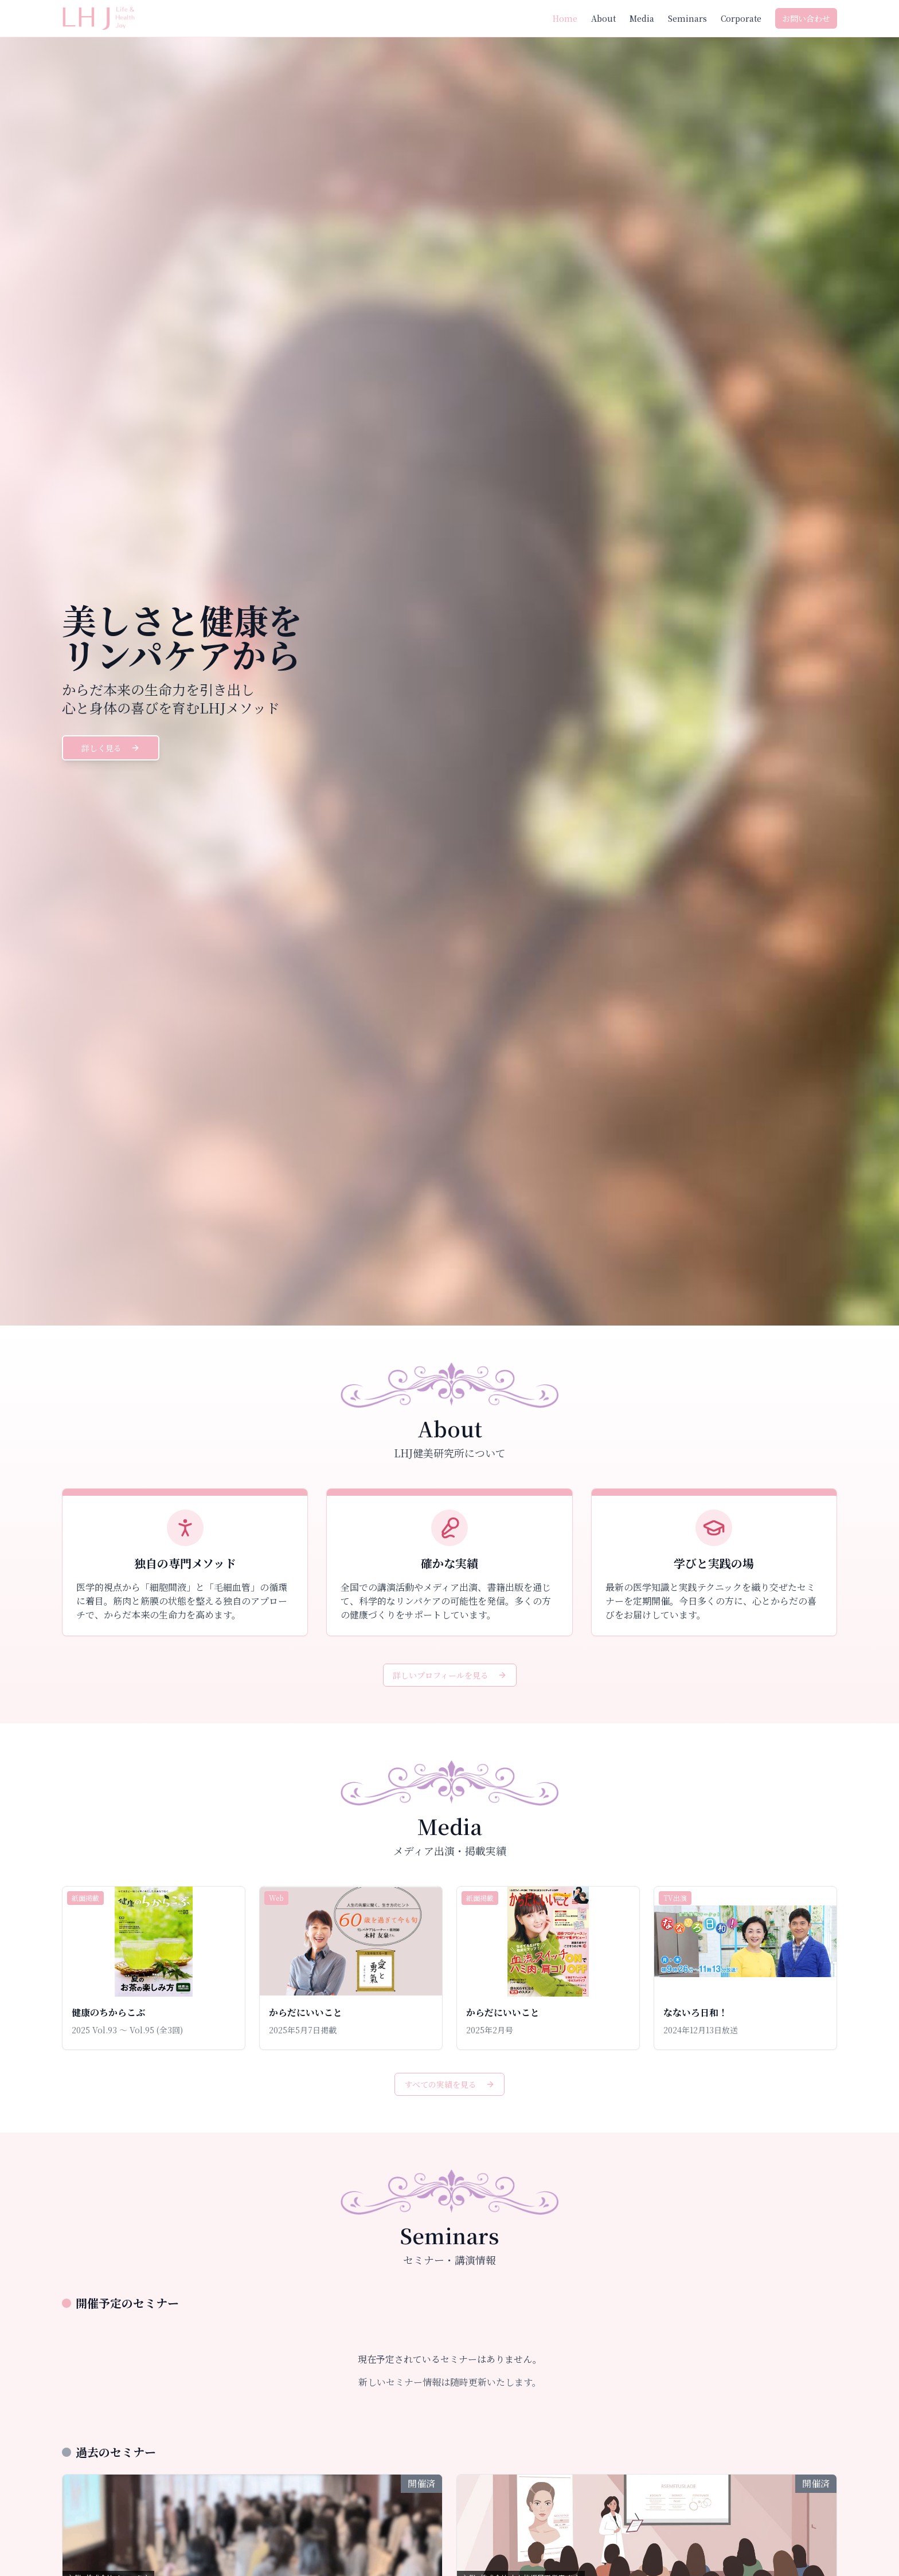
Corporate (741, 18)
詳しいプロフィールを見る (450, 1675)
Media (642, 18)
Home (565, 18)
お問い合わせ (806, 18)
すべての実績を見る (449, 2084)
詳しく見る (110, 748)
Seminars (687, 18)
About (603, 18)
